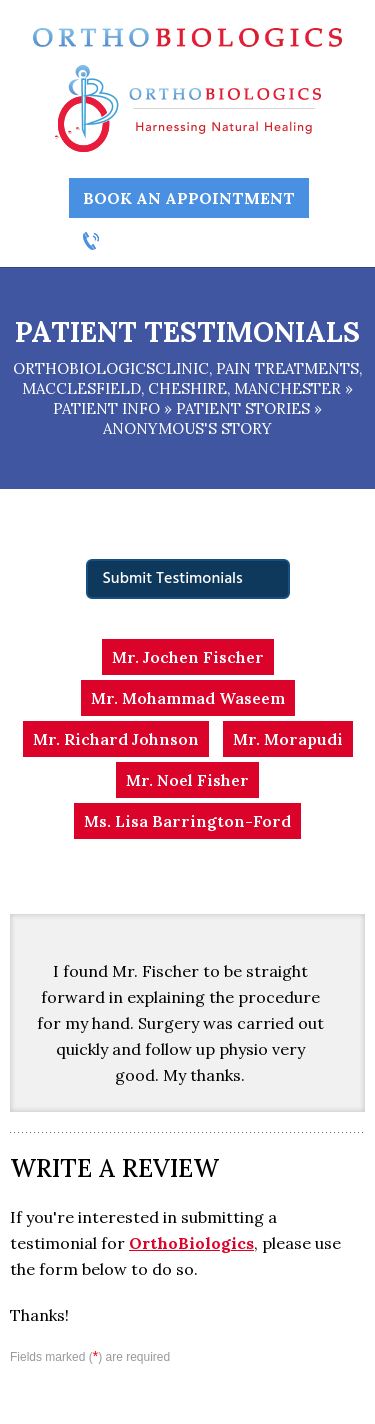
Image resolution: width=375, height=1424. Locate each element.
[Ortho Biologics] (187, 36)
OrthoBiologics (191, 1243)
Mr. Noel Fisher (187, 780)
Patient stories (243, 408)
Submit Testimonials (173, 579)
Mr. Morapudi (288, 739)
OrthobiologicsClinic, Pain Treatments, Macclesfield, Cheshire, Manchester (187, 378)
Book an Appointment (189, 198)
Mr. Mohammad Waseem (188, 698)
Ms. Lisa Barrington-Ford (187, 821)
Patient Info (106, 408)
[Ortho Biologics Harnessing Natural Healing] (188, 107)
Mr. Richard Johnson (116, 739)
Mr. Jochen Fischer (188, 657)
